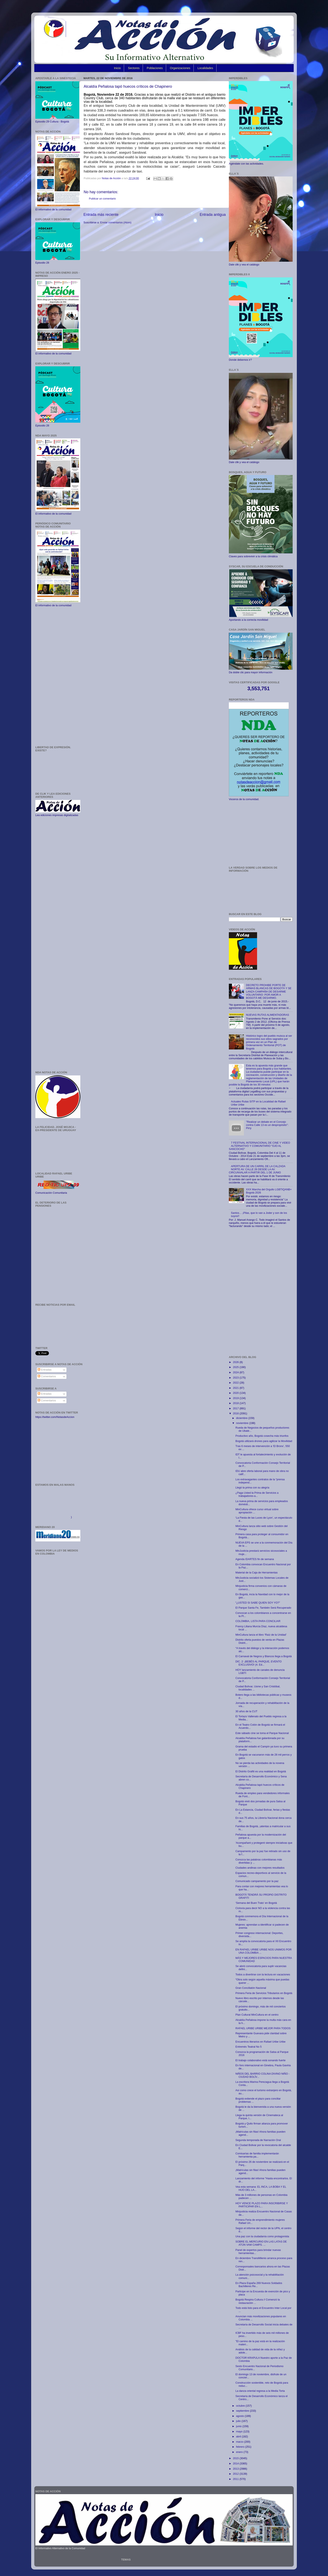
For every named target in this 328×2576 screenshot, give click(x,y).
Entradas (44, 1369)
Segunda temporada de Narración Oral (258, 2140)
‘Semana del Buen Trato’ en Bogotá (256, 1902)
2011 (236, 2479)
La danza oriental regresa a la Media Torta (260, 2390)
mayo (239, 2431)
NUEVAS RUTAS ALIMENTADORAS (267, 1014)
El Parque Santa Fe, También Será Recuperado (263, 1607)
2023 (236, 1377)
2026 (236, 1362)
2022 (236, 1382)
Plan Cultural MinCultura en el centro (256, 2014)
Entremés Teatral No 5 (248, 2046)
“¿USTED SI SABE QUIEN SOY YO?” (257, 1602)
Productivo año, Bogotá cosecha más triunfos (261, 1435)
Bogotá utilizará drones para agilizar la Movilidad (263, 1441)
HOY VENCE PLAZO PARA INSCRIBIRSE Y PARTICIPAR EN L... (261, 2205)
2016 (236, 1413)
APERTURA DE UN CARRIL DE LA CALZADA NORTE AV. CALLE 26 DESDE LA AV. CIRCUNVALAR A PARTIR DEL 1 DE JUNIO (257, 1169)
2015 (236, 2458)
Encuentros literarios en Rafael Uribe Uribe (260, 2041)
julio (239, 2421)
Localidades (205, 68)
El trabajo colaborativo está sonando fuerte (260, 2060)
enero (240, 2452)
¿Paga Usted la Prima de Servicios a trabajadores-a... (256, 1494)
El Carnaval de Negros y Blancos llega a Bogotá (263, 1656)
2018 (236, 1403)
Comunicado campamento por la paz (256, 1881)
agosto (240, 2416)
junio (239, 2426)
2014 (236, 2463)
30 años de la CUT (246, 1711)
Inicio (117, 68)
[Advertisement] (57, 676)
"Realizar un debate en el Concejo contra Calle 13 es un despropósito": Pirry (267, 1125)
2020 (236, 1393)
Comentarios (47, 1376)
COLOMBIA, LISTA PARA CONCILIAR (257, 1621)
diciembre (242, 1418)
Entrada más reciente (101, 214)
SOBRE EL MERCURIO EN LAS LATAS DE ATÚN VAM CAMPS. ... (261, 2243)
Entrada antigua (213, 214)
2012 (236, 2473)
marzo (240, 2441)
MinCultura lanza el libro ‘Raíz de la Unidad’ (260, 1634)
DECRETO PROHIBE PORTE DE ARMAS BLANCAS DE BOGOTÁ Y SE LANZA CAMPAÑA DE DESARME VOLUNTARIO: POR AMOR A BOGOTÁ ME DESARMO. (268, 991)
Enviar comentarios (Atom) (115, 222)
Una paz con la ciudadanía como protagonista (262, 2236)
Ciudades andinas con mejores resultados (259, 1867)
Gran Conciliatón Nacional (250, 1987)
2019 (236, 1398)
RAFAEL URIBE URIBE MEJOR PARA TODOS (262, 2028)
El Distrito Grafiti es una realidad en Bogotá (260, 1771)
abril (239, 2436)
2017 (236, 1408)
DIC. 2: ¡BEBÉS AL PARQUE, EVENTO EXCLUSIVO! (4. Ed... (258, 1663)
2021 (236, 1387)
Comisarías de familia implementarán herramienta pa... (257, 2155)
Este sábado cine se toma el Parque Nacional (262, 1733)
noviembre (242, 1423)
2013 (236, 2468)
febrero (240, 2446)
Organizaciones (180, 68)
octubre (241, 2405)
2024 (236, 1372)
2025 (236, 1367)
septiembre (243, 2410)
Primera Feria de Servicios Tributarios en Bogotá (263, 1993)
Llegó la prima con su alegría (252, 1487)
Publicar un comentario (102, 198)
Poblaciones (155, 68)
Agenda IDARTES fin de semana (254, 1559)
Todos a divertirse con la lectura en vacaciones (262, 1974)
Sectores (134, 68)
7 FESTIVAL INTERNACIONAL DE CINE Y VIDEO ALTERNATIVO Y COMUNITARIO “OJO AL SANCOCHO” (259, 1146)
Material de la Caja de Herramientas (256, 1572)
